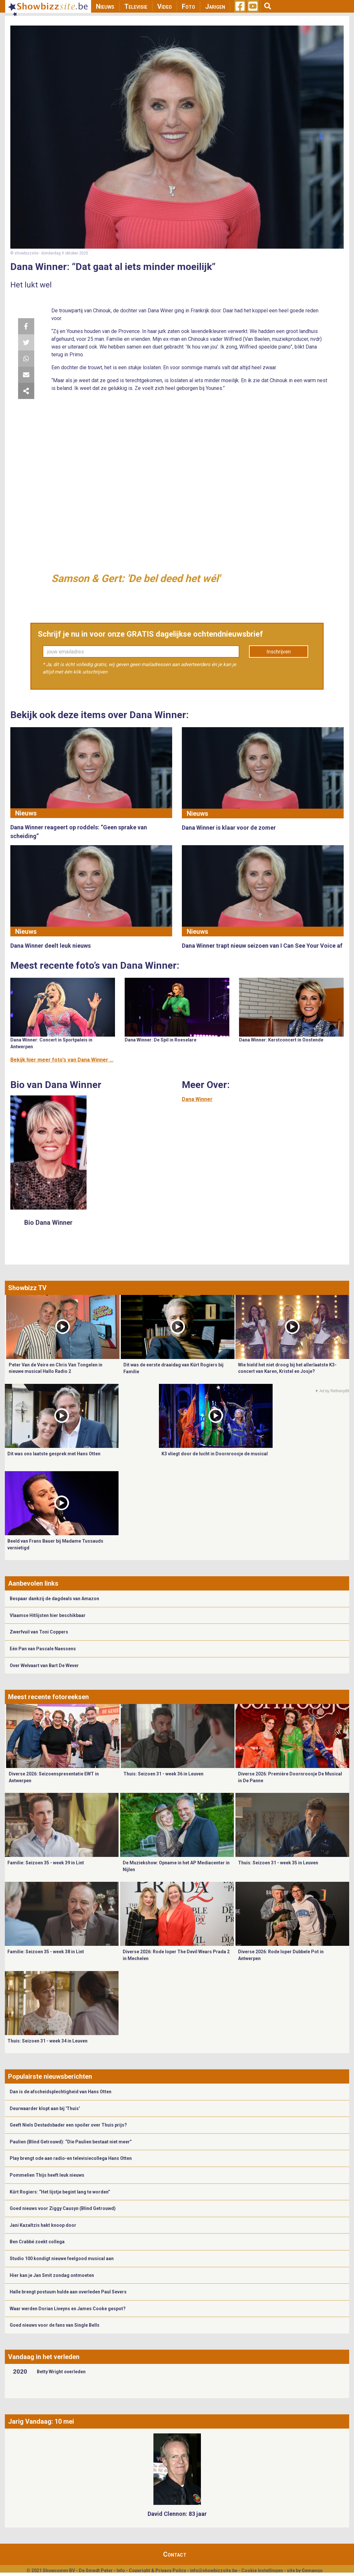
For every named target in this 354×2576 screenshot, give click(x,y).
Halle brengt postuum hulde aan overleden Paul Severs (68, 2291)
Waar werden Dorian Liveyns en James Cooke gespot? (68, 2308)
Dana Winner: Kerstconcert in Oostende (281, 1039)
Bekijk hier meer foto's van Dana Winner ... (61, 1060)
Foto (188, 6)
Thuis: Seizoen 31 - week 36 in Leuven (163, 1773)
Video (164, 6)
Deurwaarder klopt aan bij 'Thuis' (45, 2108)
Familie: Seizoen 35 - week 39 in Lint (45, 1862)
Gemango (312, 2570)
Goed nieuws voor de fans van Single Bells (54, 2325)
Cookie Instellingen (262, 2570)
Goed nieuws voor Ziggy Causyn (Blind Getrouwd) (63, 2208)
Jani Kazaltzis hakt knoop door (43, 2225)
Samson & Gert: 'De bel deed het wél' (135, 578)
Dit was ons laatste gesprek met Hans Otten (53, 1453)
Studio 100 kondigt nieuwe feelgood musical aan (62, 2258)
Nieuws (105, 6)
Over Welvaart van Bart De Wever (44, 1665)
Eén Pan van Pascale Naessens (43, 1648)
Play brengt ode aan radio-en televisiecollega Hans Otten (71, 2158)
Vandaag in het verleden (43, 2357)
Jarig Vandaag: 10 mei (41, 2421)
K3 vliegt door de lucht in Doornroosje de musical (214, 1453)
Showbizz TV (27, 1288)
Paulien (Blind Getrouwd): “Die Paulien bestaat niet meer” (71, 2141)
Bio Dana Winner (48, 1222)
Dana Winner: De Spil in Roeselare (160, 1039)
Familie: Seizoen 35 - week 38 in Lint (45, 1951)
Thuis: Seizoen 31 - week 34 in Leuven (47, 2040)
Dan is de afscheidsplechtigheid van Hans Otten (60, 2091)
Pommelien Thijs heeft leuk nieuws (47, 2175)
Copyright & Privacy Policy (157, 2570)
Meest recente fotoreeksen (48, 1697)
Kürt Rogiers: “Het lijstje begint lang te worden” (60, 2191)
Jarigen (215, 6)
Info (121, 2570)
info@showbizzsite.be (213, 2570)
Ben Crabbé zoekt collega (37, 2241)
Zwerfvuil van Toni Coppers (39, 1631)
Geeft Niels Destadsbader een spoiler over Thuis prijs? (68, 2125)
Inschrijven (278, 652)
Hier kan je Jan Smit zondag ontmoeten (52, 2275)
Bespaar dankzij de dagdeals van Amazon (54, 1598)
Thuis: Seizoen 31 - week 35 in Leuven (278, 1862)
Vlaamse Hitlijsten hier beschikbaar (48, 1615)
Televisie (135, 6)
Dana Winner (197, 1099)
